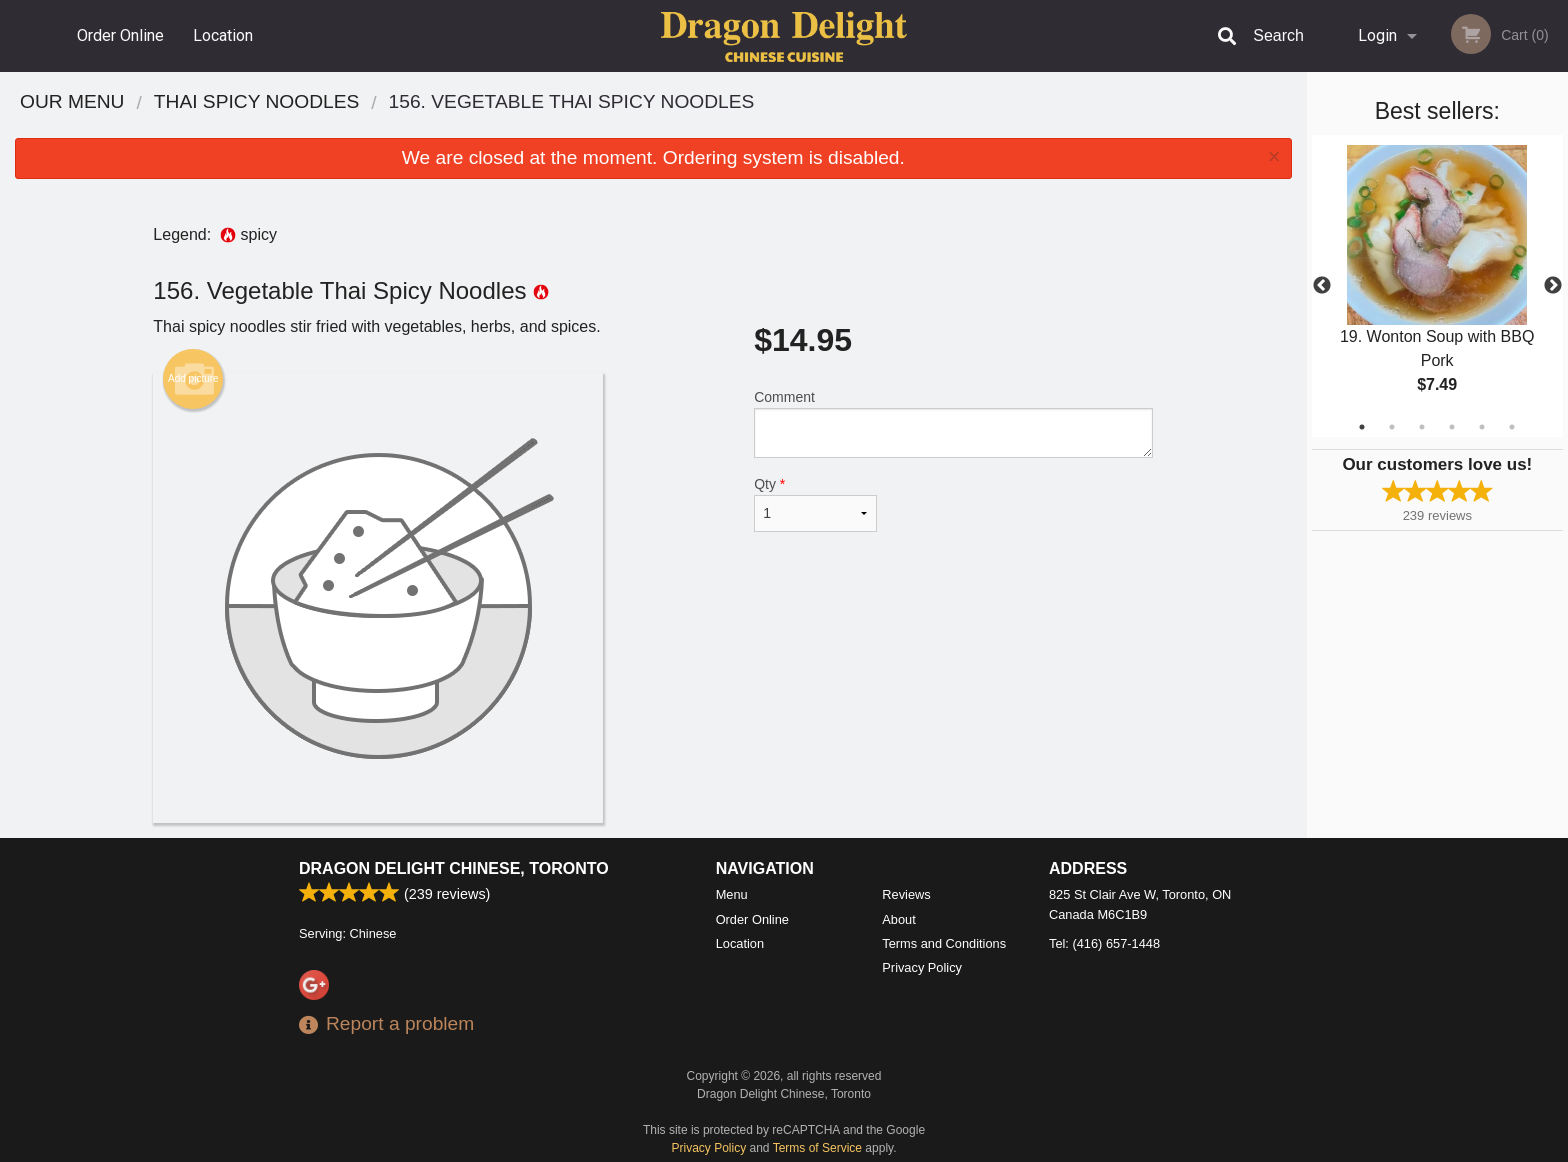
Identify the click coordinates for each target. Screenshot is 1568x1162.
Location (223, 35)
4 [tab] (1452, 427)
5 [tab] (1482, 427)
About (898, 919)
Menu (732, 894)
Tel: (1104, 943)
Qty (815, 504)
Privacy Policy (922, 967)
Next (1553, 286)
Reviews (906, 894)
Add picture (193, 379)
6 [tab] (1512, 427)
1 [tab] (1362, 427)
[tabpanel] (1437, 286)
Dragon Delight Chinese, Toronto (454, 868)
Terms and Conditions (944, 943)
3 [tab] (1422, 427)
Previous (1322, 286)
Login (1377, 35)
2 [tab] (1392, 427)
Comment (953, 423)
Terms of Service (817, 1148)
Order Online (120, 35)
